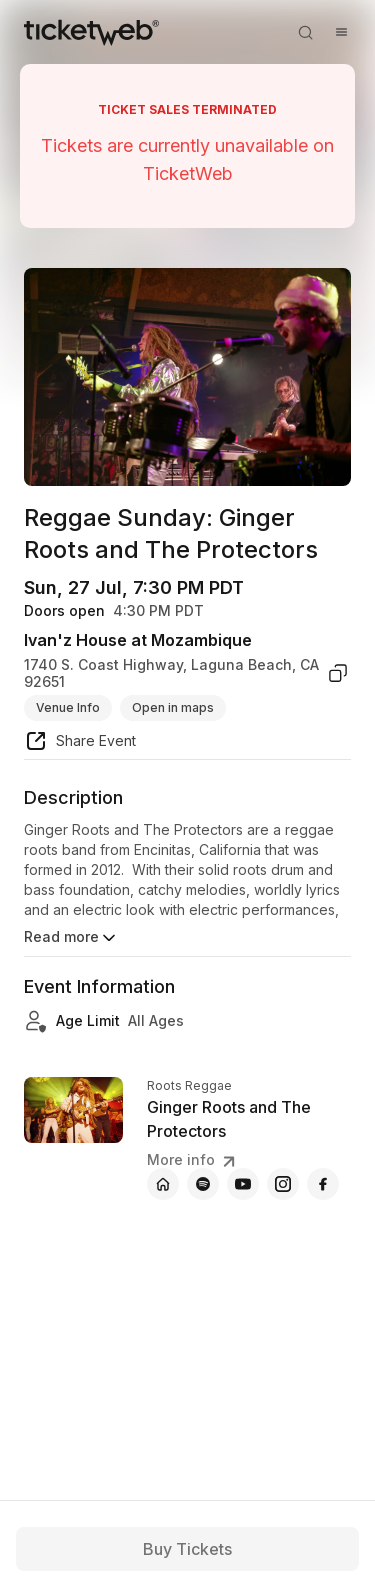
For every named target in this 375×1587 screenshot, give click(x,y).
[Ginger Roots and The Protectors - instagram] (283, 1184)
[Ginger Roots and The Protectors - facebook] (323, 1184)
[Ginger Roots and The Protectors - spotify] (203, 1184)
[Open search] (305, 32)
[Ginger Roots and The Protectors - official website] (163, 1184)
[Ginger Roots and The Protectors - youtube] (243, 1184)
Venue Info (68, 707)
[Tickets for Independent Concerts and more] (91, 32)
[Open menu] (341, 32)
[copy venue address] (338, 673)
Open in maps (173, 707)
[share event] (80, 744)
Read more (71, 938)
